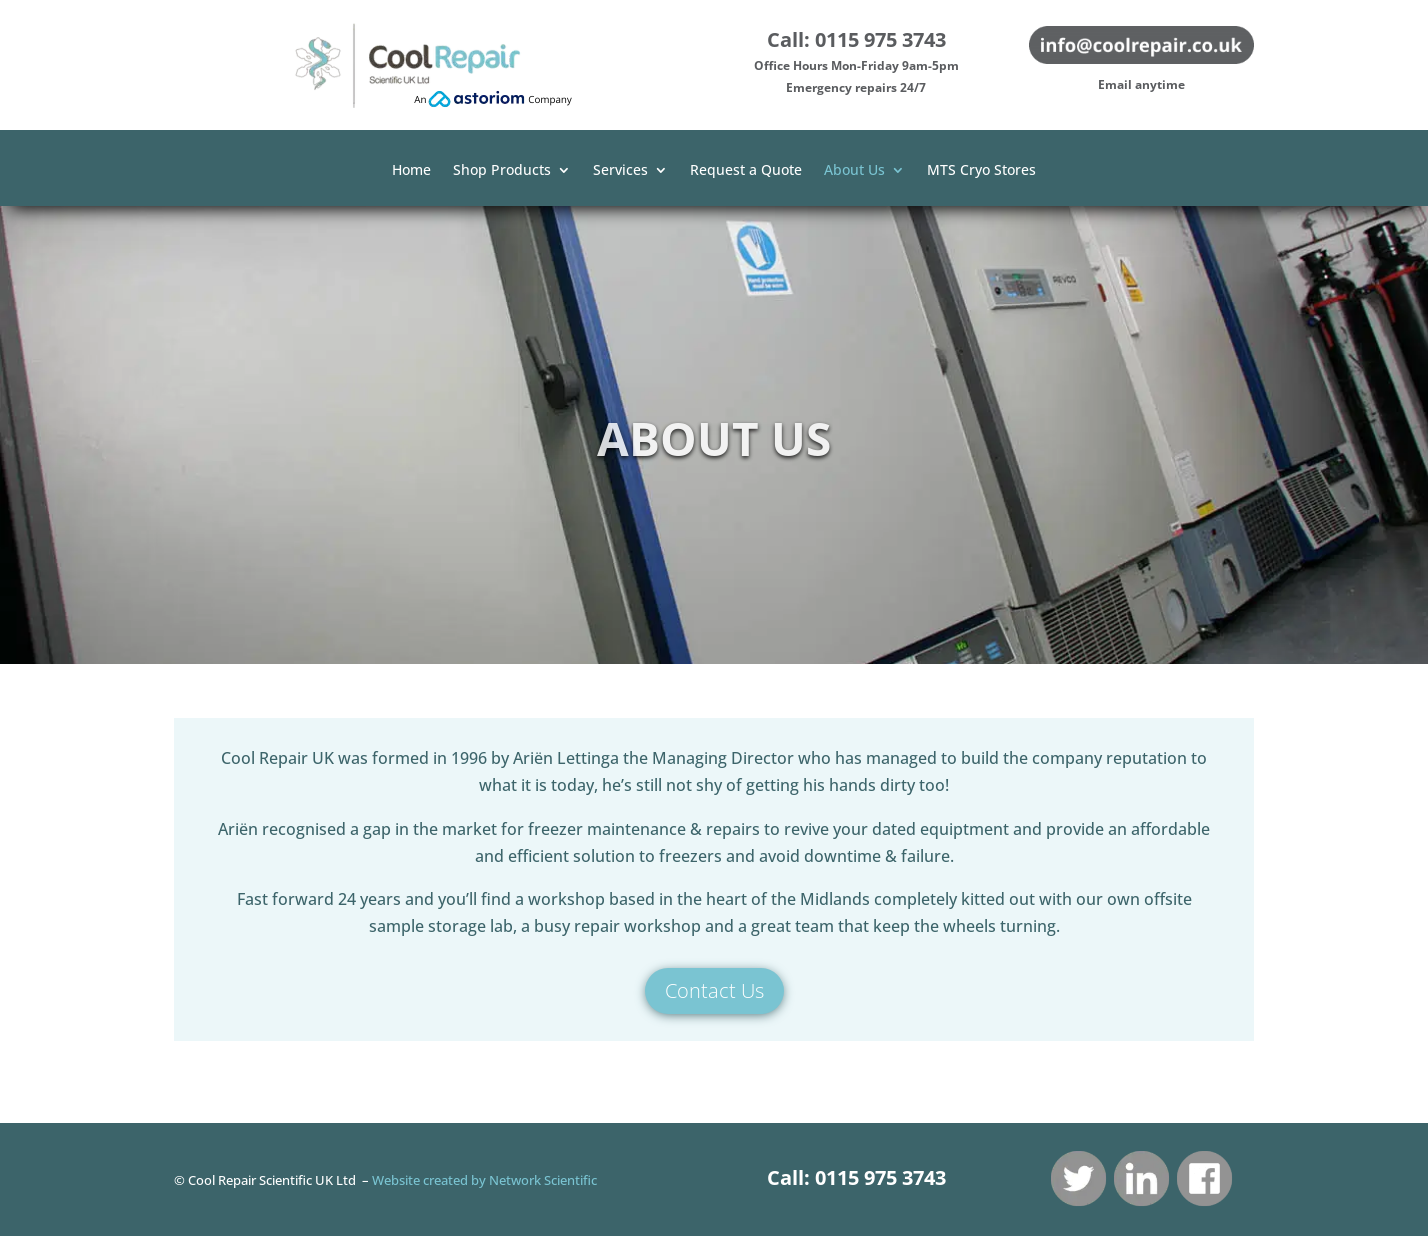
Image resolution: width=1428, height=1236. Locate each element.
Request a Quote (746, 171)
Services (620, 171)
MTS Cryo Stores (981, 171)
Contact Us (714, 990)
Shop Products (502, 171)
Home (411, 171)
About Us (854, 171)
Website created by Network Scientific (484, 1180)
